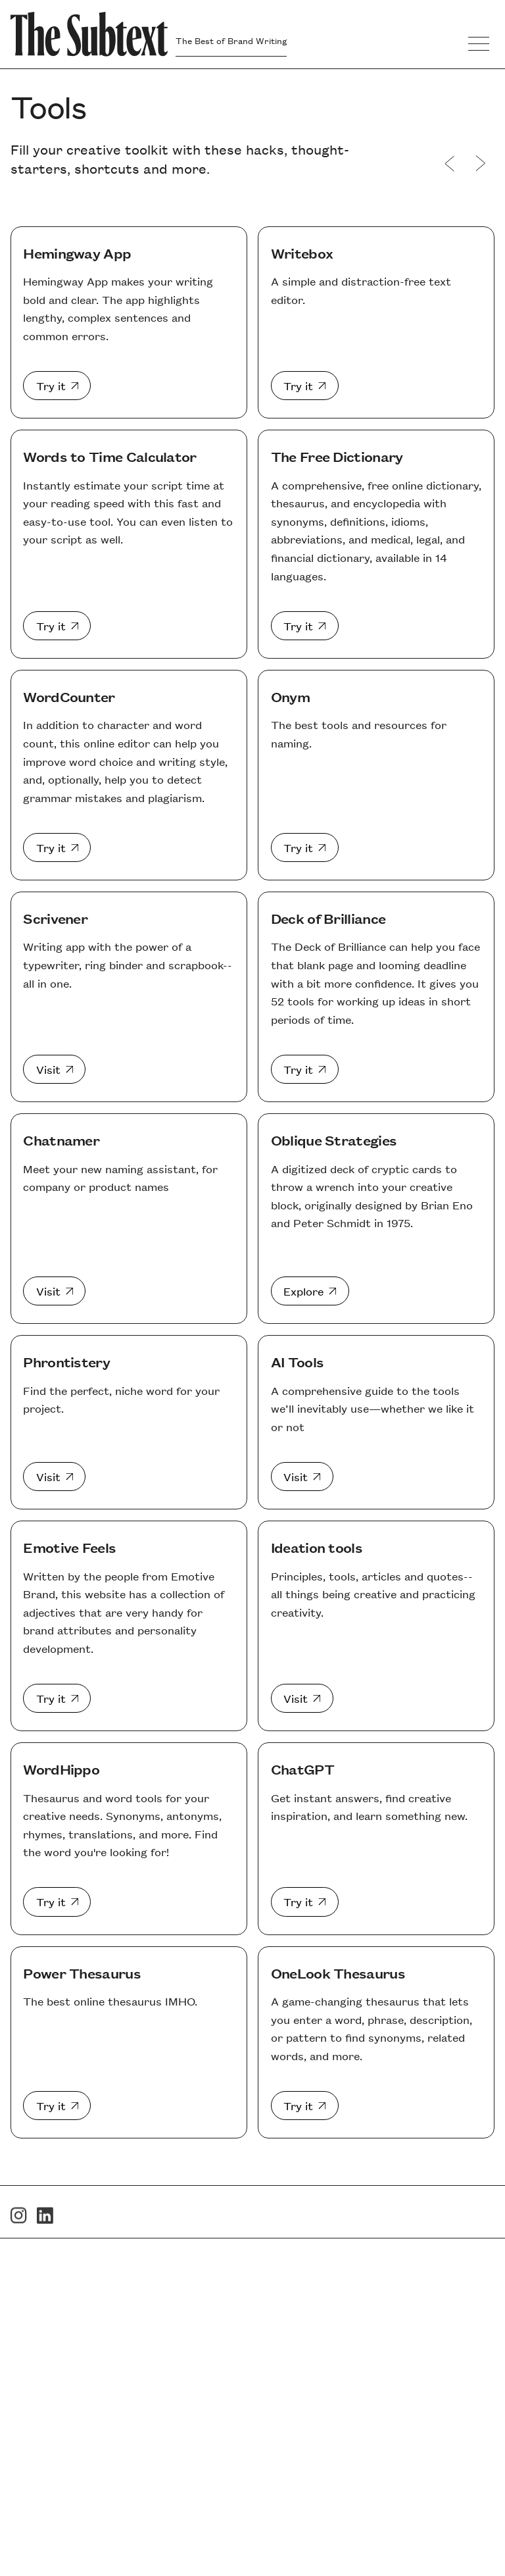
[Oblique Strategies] (310, 1291)
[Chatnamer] (54, 1291)
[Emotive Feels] (57, 1698)
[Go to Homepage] (89, 34)
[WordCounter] (57, 847)
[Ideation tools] (302, 1698)
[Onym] (305, 847)
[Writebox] (305, 385)
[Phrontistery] (54, 1476)
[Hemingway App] (57, 385)
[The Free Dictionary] (305, 626)
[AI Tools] (302, 1476)
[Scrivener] (54, 1069)
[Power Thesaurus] (57, 2105)
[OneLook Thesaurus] (305, 2105)
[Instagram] (19, 2232)
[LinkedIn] (45, 2232)
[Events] (479, 163)
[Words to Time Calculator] (57, 626)
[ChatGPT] (305, 1901)
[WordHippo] (57, 1901)
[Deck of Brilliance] (305, 1069)
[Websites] (450, 163)
